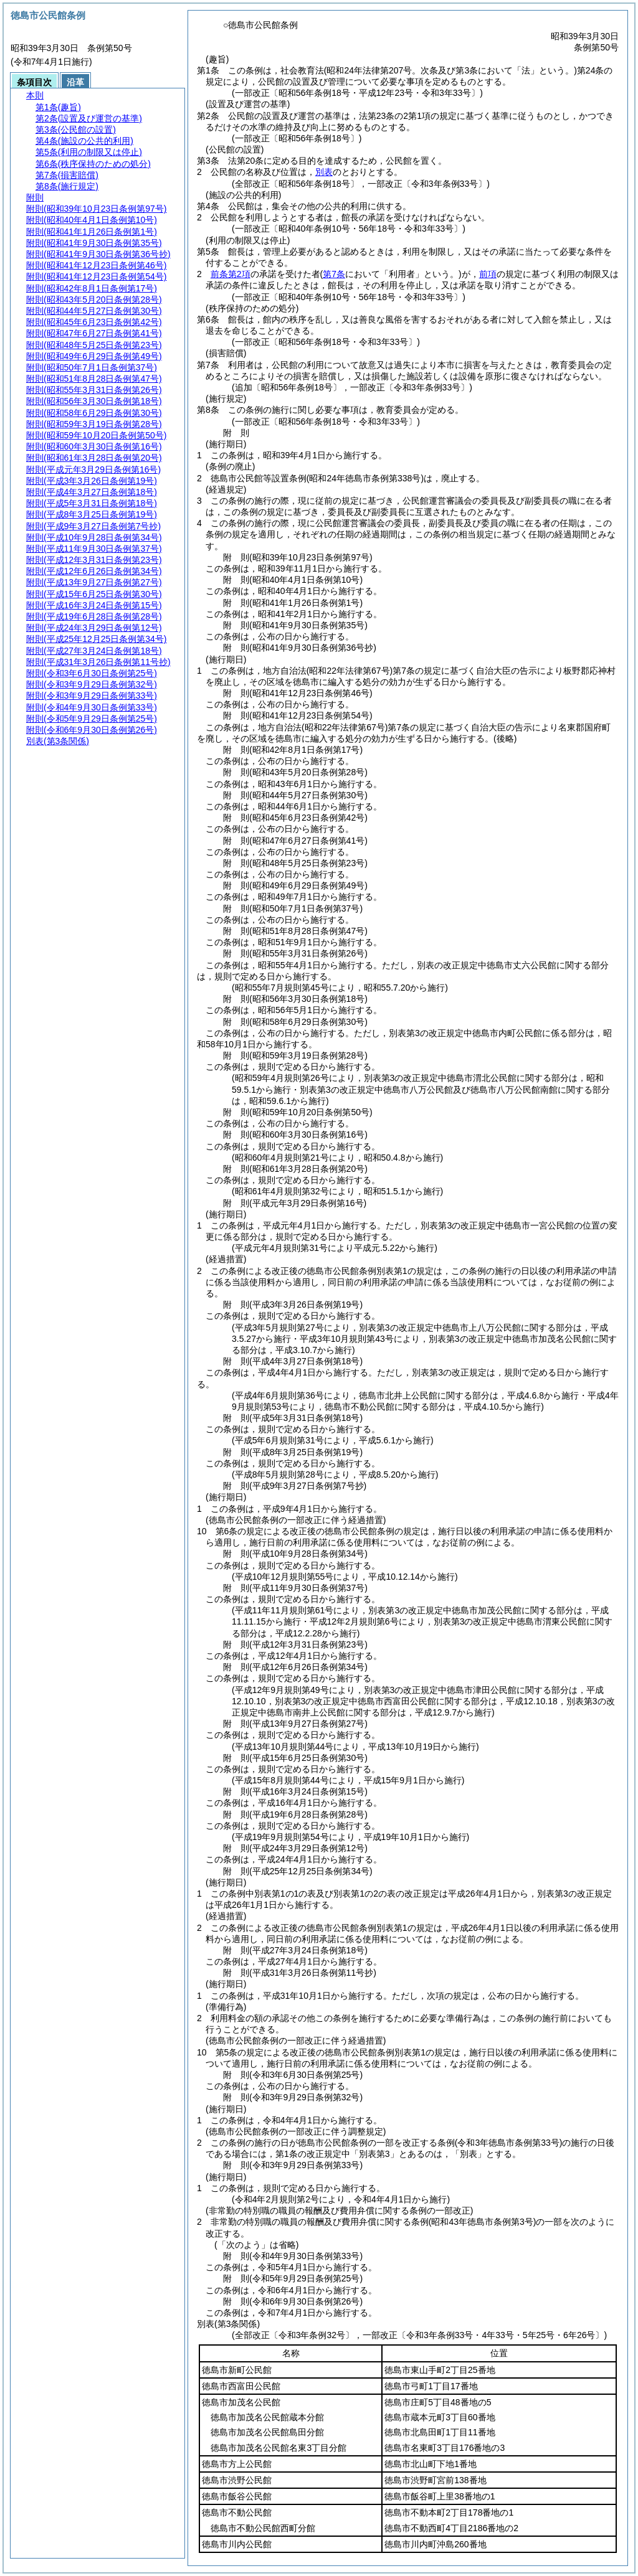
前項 (488, 274)
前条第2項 (230, 274)
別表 (324, 172)
